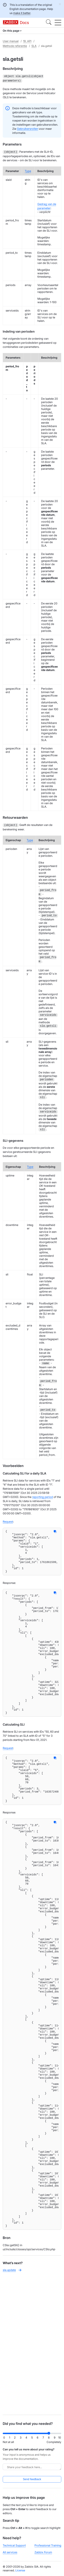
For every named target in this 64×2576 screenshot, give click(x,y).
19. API (27, 41)
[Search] (48, 22)
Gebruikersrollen (27, 128)
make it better (21, 13)
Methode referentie (15, 46)
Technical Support (14, 2545)
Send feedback (32, 2479)
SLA (34, 46)
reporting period (42, 1495)
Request (8, 1520)
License (20, 2570)
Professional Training (47, 2545)
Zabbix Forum (43, 2552)
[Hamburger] (58, 22)
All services (10, 2552)
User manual (11, 41)
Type (28, 170)
